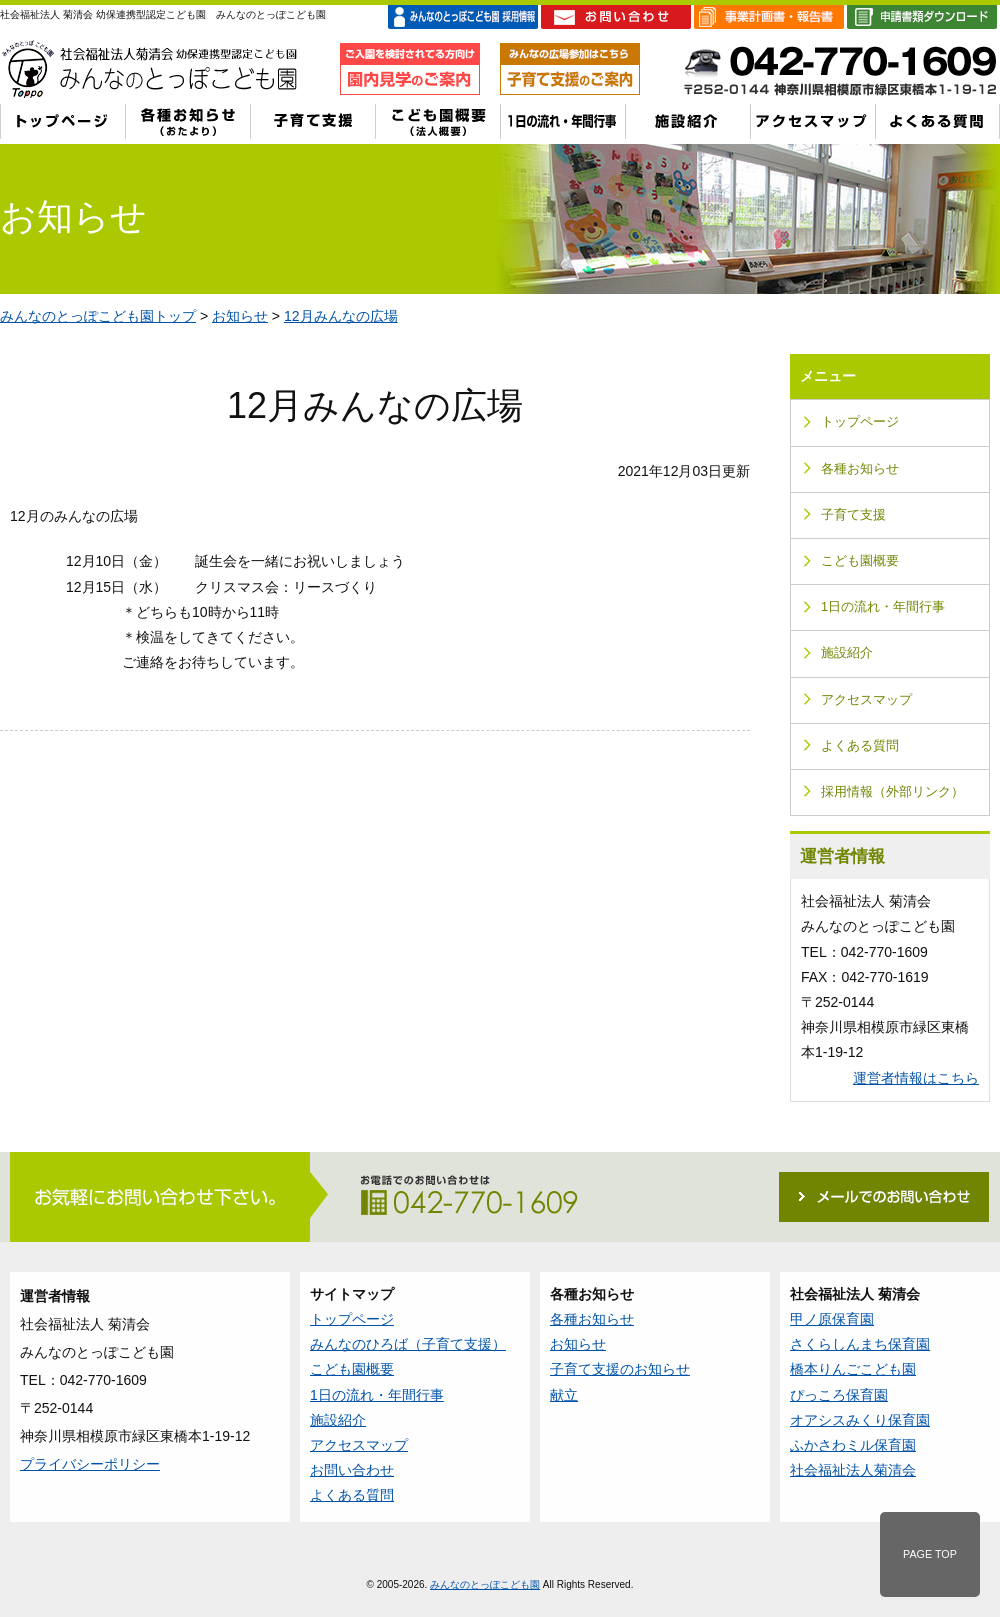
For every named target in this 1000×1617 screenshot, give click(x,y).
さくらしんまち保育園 (860, 1344)
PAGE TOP (930, 1554)
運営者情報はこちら (916, 1078)
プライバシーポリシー (90, 1464)
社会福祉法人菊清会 (853, 1470)
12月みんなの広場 (341, 316)
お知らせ (240, 316)
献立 (564, 1395)
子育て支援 (853, 515)
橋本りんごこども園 (853, 1369)
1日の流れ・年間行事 (883, 607)
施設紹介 (847, 653)
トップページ (860, 422)
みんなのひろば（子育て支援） (408, 1344)
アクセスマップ (866, 700)
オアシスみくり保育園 (860, 1420)
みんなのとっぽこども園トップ (98, 316)
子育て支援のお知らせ (620, 1369)
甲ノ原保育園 (832, 1319)
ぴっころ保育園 (839, 1395)
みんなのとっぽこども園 (485, 1584)
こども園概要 (860, 561)
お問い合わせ (352, 1470)
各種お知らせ (860, 469)
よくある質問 (860, 746)
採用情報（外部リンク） (892, 792)
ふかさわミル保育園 (853, 1445)
